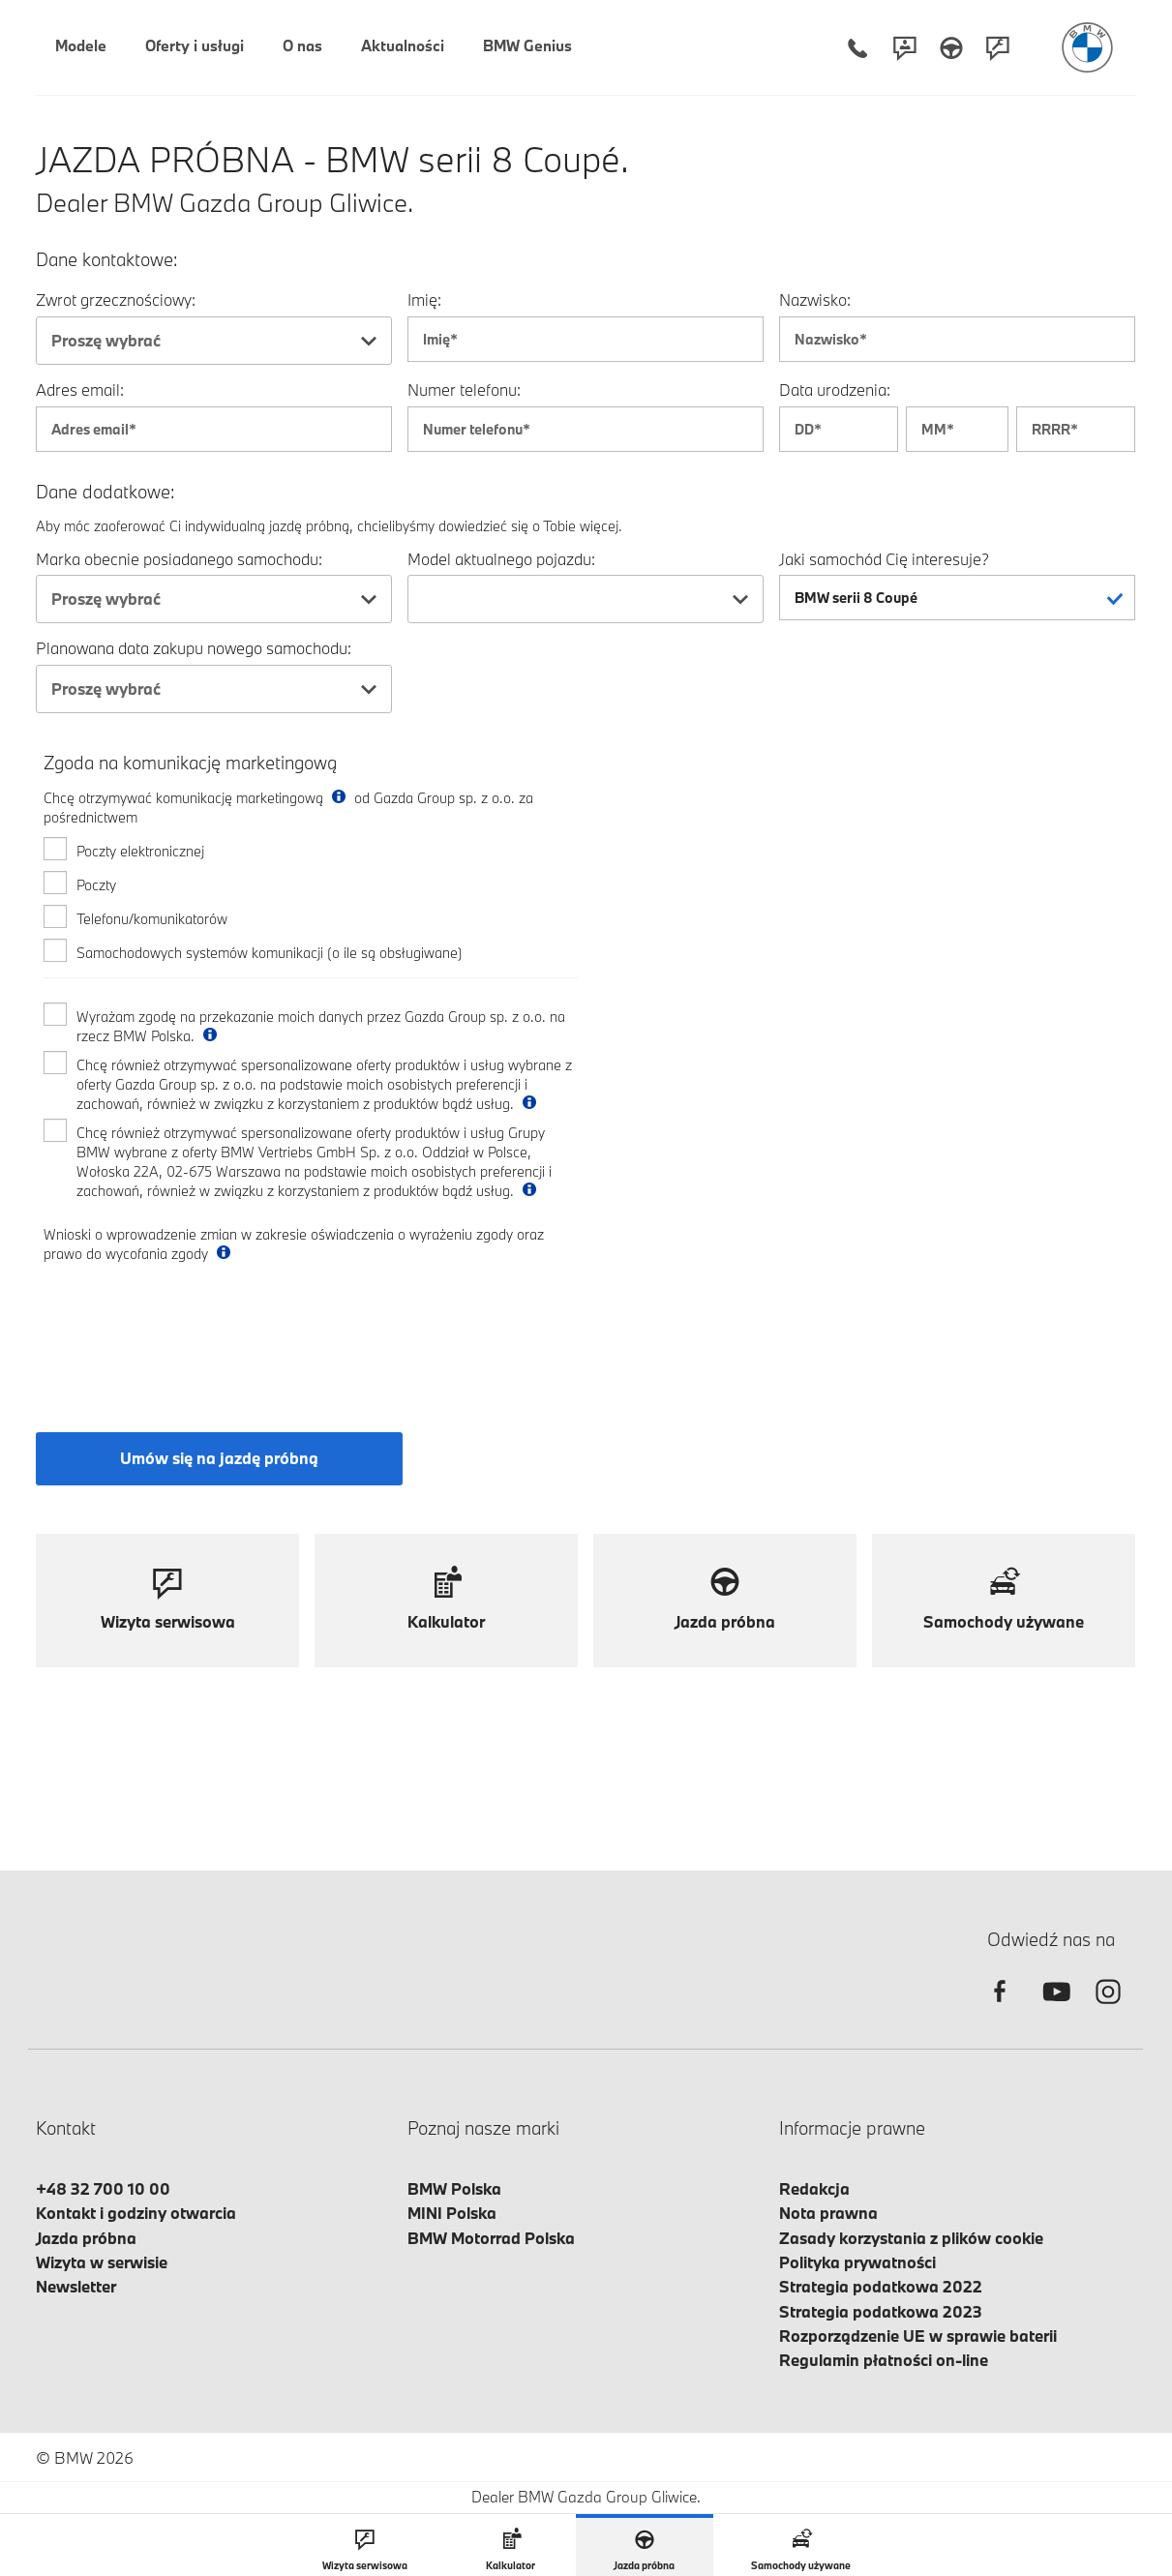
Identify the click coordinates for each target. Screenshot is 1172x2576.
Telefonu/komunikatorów (151, 919)
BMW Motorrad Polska (491, 2238)
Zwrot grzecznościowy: (115, 299)
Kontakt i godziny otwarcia (136, 2212)
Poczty (96, 885)
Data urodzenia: (834, 389)
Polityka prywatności (857, 2262)
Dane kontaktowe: (107, 260)
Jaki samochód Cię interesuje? (884, 559)
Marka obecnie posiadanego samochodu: (179, 559)
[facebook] (1000, 2008)
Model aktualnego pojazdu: (501, 559)
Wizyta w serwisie (101, 2262)
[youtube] (1054, 2008)
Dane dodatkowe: (105, 492)
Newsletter (76, 2286)
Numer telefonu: (464, 389)
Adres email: (80, 389)
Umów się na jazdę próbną (219, 1458)
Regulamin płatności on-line (883, 2360)
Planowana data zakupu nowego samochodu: (193, 648)
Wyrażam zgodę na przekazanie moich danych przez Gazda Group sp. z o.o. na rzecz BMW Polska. (320, 1026)
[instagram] (1108, 2008)
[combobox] (214, 340)
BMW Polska (454, 2188)
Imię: (424, 299)
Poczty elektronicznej (140, 851)
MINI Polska (451, 2212)
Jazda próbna (86, 2238)
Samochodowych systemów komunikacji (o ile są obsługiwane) (269, 953)
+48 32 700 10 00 (103, 2188)
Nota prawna (828, 2212)
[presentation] (191, 1330)
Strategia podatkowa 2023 (880, 2311)
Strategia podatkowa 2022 (880, 2286)
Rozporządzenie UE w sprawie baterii (918, 2335)
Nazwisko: (815, 299)
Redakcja (814, 2188)
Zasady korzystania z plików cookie (911, 2238)
